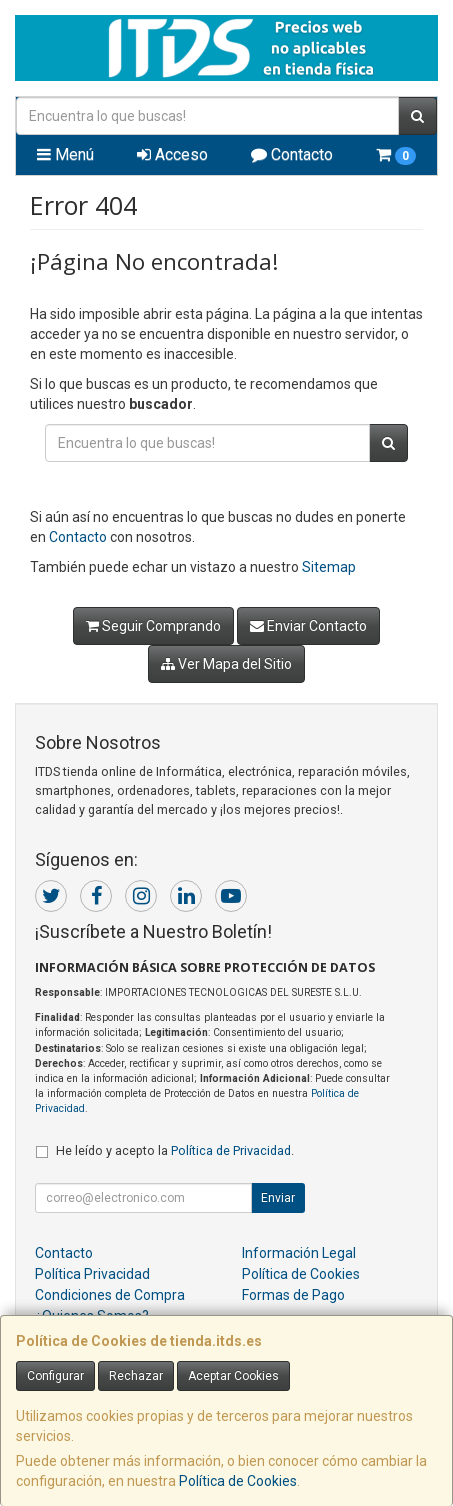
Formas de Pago (293, 1295)
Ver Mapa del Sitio (226, 664)
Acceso (172, 154)
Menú (65, 154)
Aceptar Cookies (233, 1376)
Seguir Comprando (153, 626)
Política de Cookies (238, 1481)
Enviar (278, 1198)
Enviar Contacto (308, 626)
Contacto (292, 154)
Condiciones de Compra (110, 1295)
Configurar (55, 1376)
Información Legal (299, 1253)
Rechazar (136, 1376)
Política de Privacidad (231, 1150)
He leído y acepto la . (175, 1150)
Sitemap (329, 567)
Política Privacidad (92, 1274)
